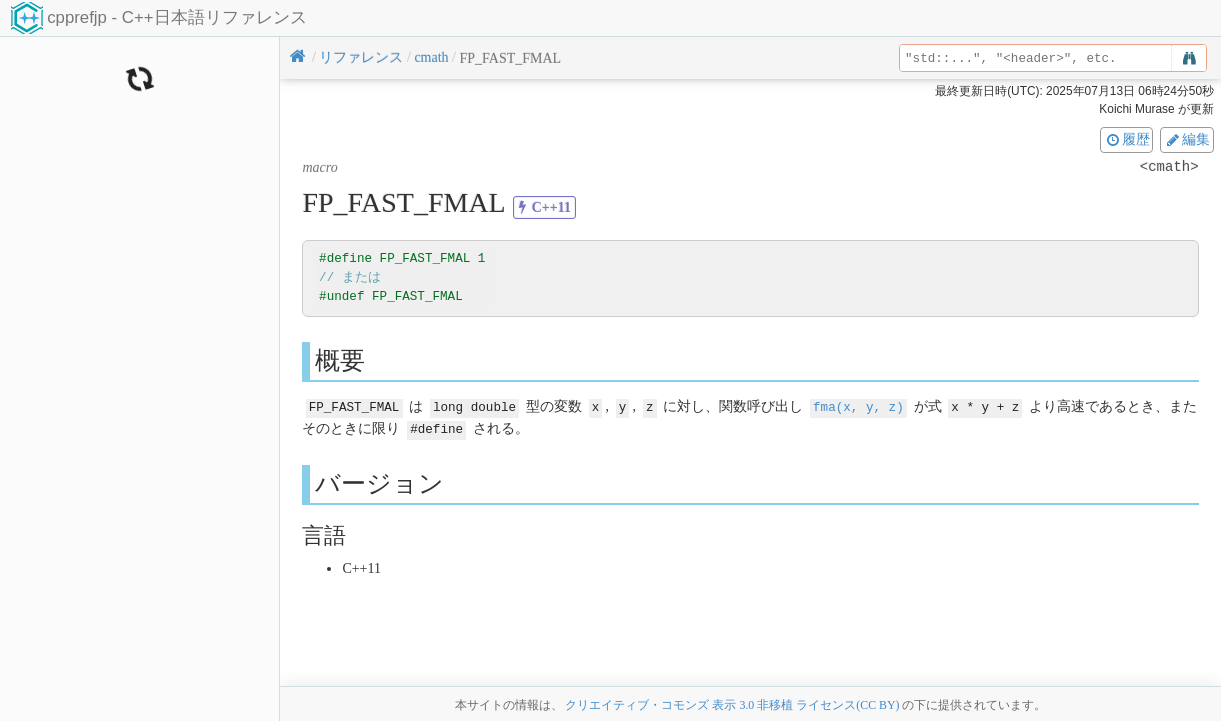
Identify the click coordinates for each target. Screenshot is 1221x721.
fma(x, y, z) (858, 406)
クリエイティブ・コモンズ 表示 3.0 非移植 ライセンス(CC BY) (732, 705)
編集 (1187, 139)
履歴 (1127, 139)
